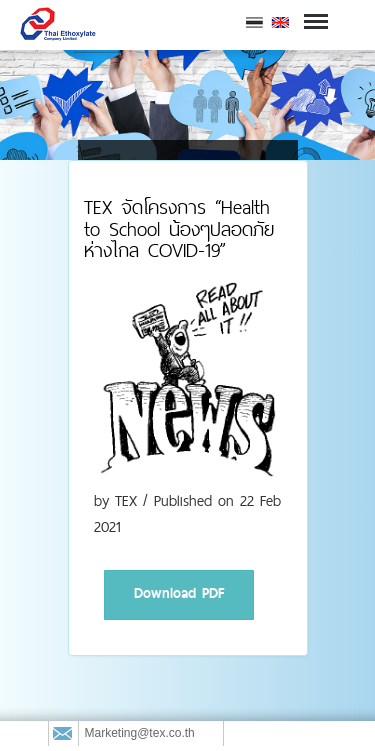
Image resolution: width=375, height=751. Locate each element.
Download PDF (179, 593)
